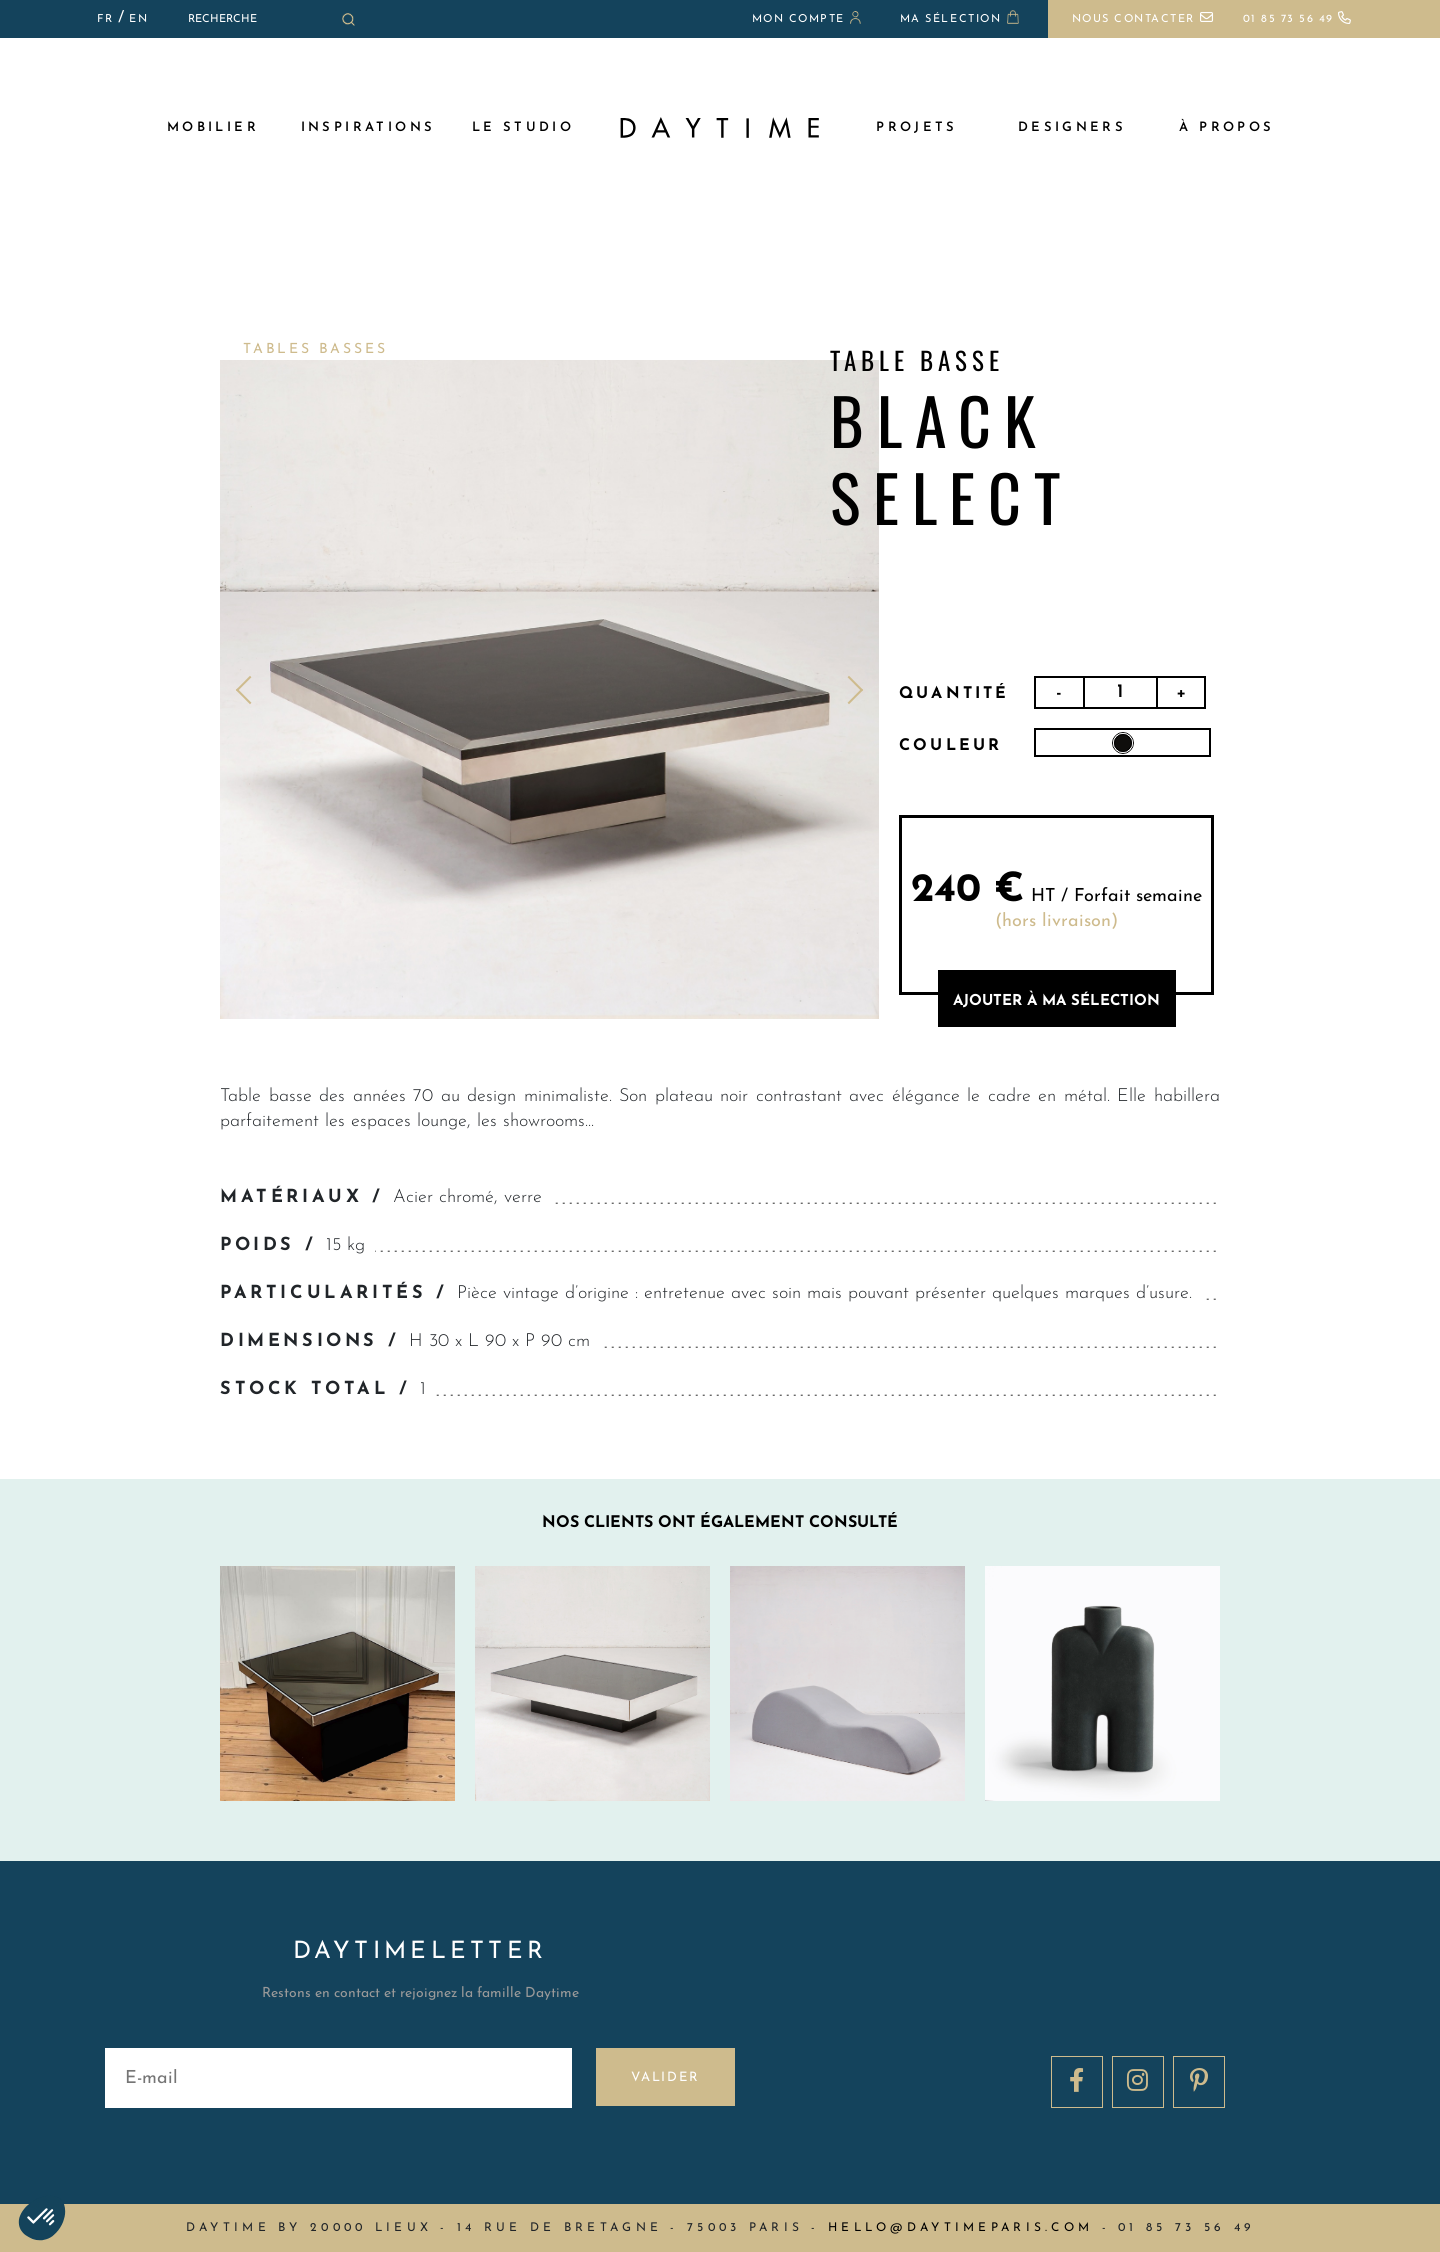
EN (138, 19)
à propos (1226, 127)
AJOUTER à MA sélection (1056, 1001)
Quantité (954, 694)
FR (105, 19)
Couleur (950, 746)
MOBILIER (213, 127)
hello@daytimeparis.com (960, 2228)
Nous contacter (1143, 19)
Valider (665, 2077)
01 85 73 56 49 (1298, 19)
